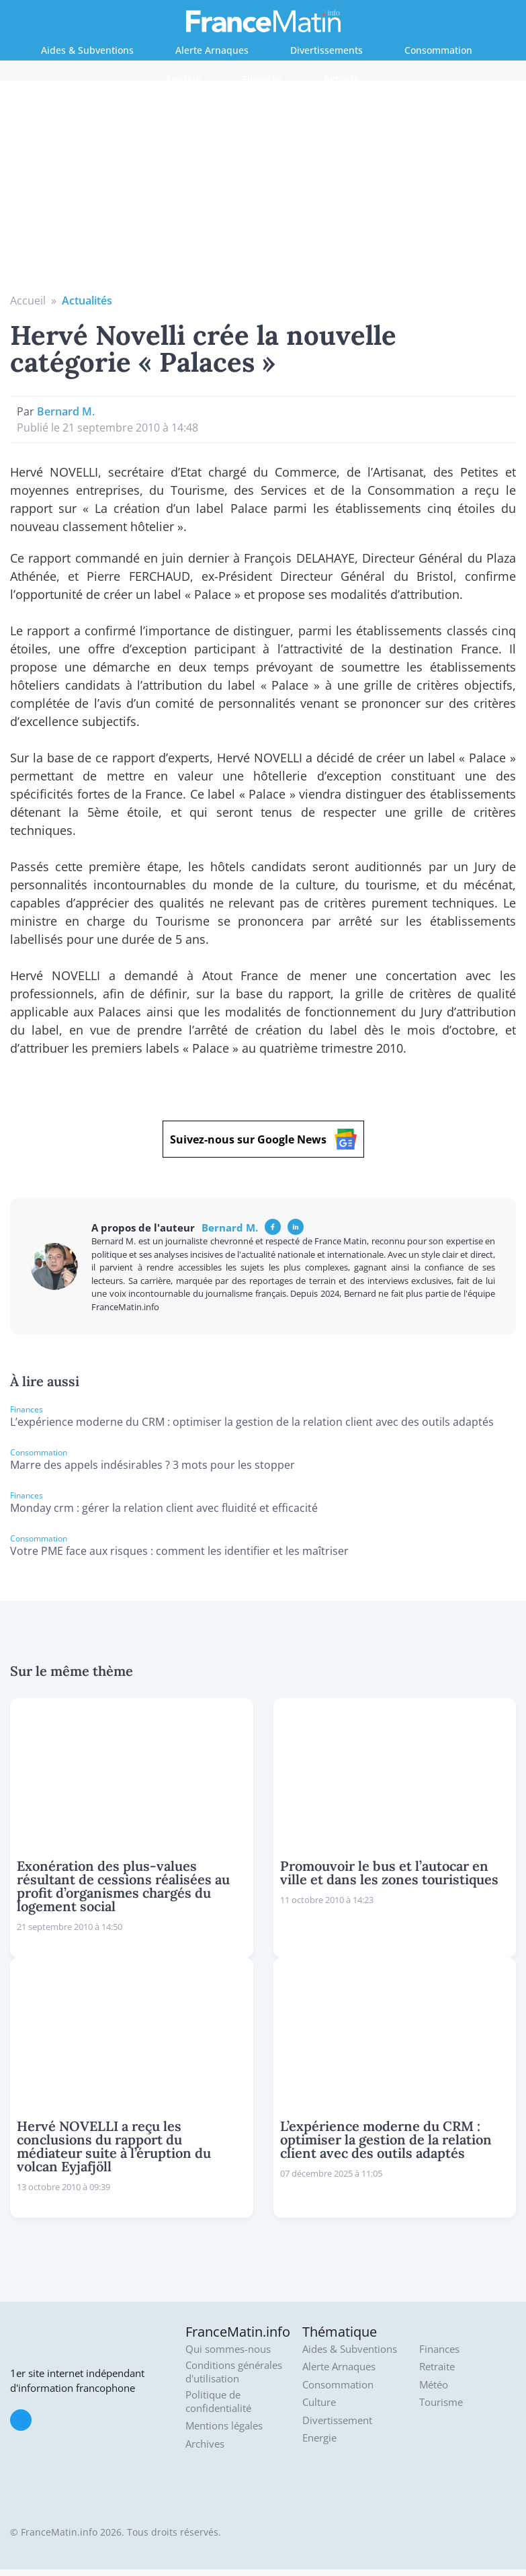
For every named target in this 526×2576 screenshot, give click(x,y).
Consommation (438, 50)
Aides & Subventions (87, 50)
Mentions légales (224, 2425)
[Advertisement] (263, 191)
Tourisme (441, 2402)
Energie (184, 79)
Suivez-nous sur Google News (263, 1139)
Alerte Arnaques (212, 50)
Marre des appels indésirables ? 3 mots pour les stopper (152, 1464)
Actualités (87, 300)
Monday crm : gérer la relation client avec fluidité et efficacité (164, 1507)
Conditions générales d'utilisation (233, 2372)
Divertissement (337, 2420)
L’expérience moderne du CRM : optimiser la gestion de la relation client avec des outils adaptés (252, 1421)
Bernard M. (66, 411)
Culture (319, 2402)
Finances (262, 79)
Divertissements (326, 50)
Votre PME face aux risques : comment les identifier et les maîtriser (179, 1550)
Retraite (341, 79)
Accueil (28, 300)
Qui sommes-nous (228, 2349)
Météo (433, 2384)
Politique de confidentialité (218, 2401)
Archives (204, 2444)
